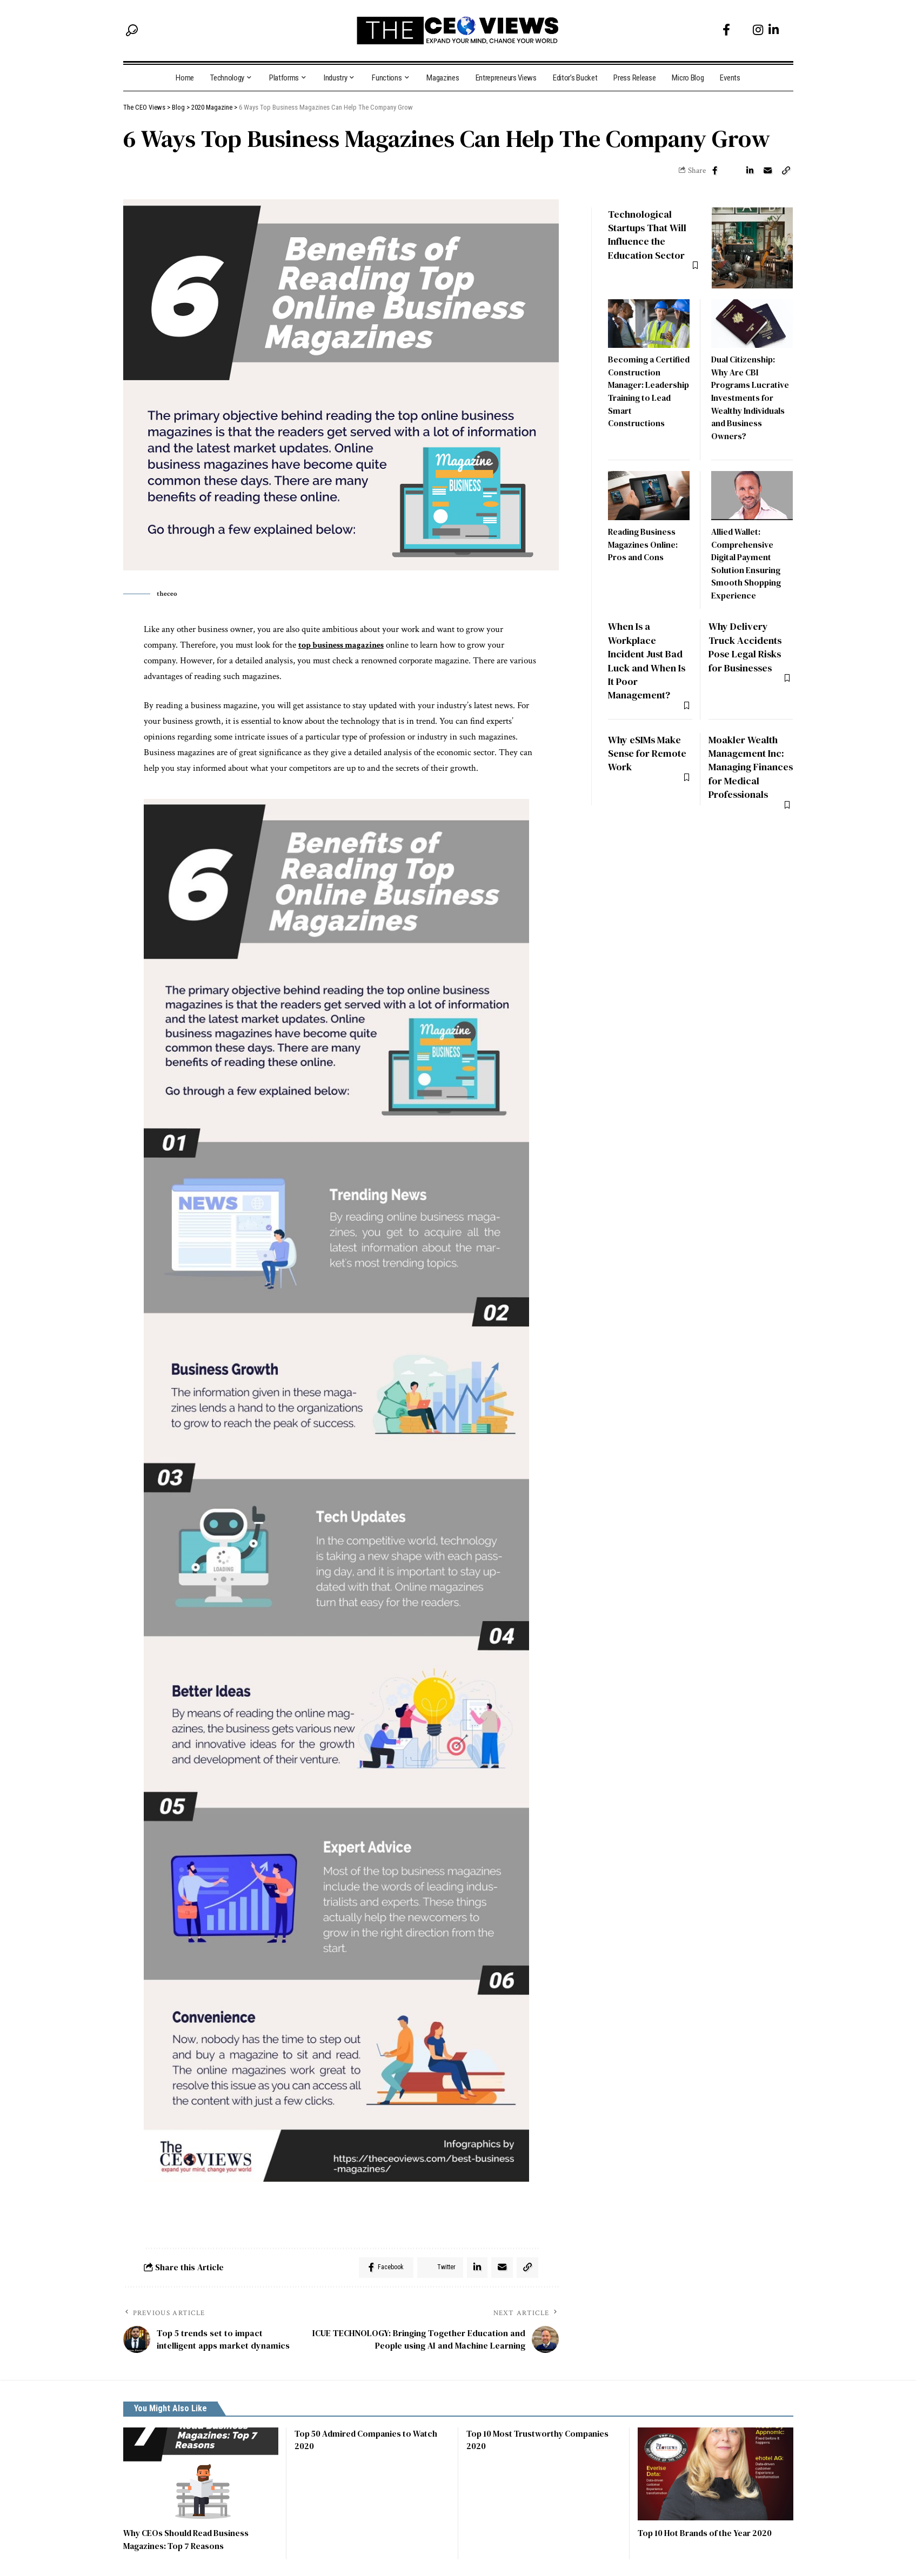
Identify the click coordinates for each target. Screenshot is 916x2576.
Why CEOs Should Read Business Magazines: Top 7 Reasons (188, 2541)
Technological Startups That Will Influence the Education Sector (649, 226)
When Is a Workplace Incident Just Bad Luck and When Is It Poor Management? (648, 649)
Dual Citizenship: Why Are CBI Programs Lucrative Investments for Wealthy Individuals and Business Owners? (751, 389)
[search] (132, 30)
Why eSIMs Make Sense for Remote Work (648, 740)
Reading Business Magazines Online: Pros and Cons (644, 534)
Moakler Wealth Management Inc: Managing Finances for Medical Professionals (747, 760)
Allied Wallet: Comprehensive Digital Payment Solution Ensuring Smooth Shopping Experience (746, 553)
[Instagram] (758, 30)
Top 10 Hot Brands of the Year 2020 (708, 2535)
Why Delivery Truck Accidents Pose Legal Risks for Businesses (746, 636)
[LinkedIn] (773, 30)
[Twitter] (741, 30)
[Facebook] (726, 30)
